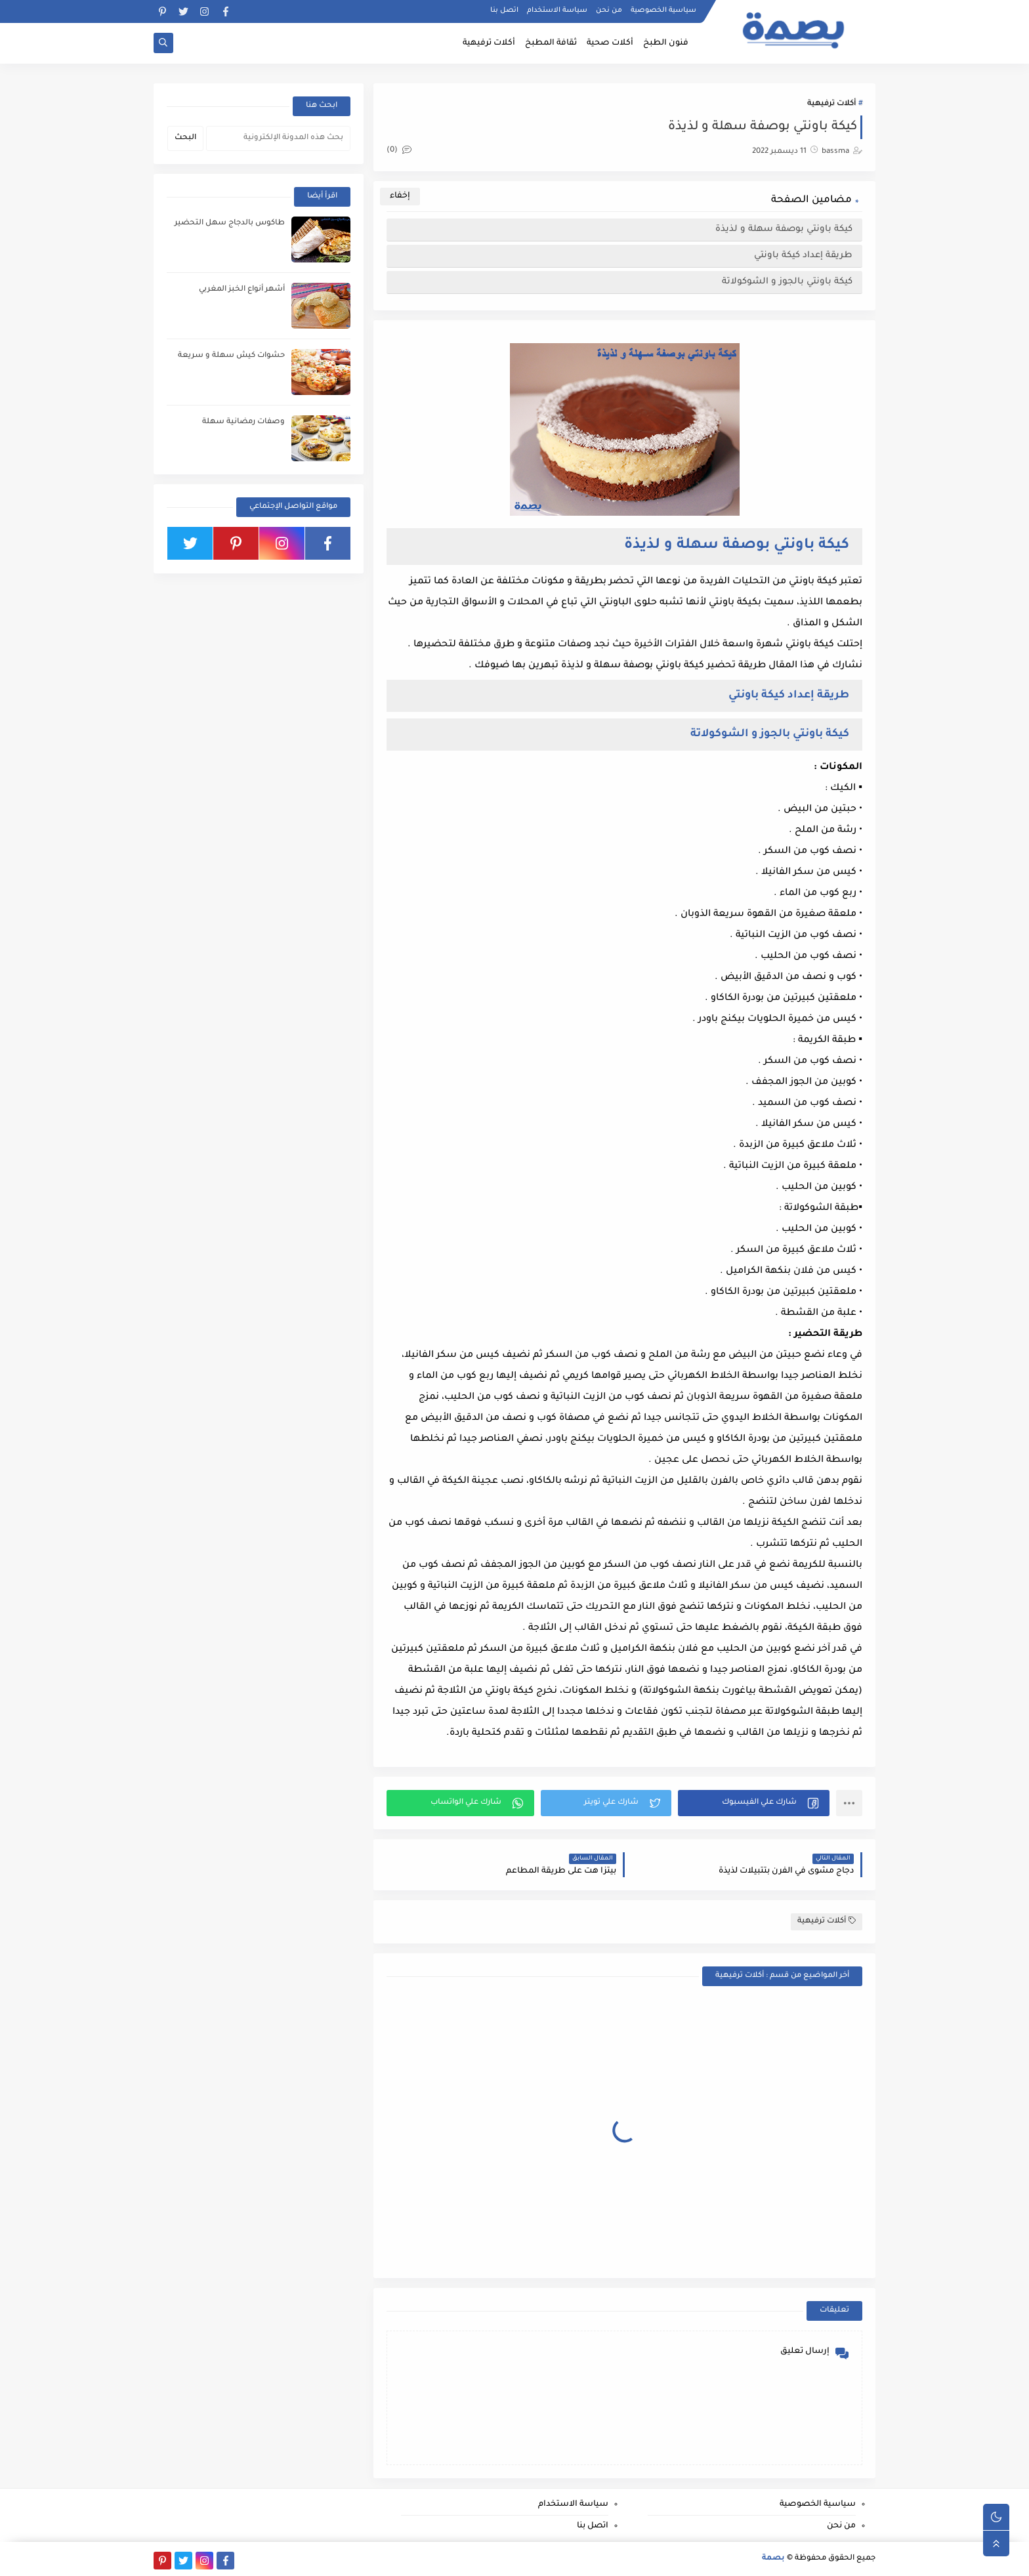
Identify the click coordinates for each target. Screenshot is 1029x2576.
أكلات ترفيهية (489, 43)
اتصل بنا (504, 10)
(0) (399, 150)
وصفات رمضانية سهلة (243, 422)
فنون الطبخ (665, 43)
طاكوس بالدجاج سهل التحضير (230, 223)
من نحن (609, 10)
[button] (754, 1803)
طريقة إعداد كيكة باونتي (801, 255)
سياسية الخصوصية (663, 10)
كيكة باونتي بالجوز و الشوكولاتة (785, 282)
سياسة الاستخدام (557, 10)
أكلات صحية (610, 43)
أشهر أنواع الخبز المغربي (242, 289)
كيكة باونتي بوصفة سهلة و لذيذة (782, 229)
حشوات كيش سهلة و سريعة (231, 356)
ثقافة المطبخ (551, 43)
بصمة (773, 2558)
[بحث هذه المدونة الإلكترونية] (278, 138)
